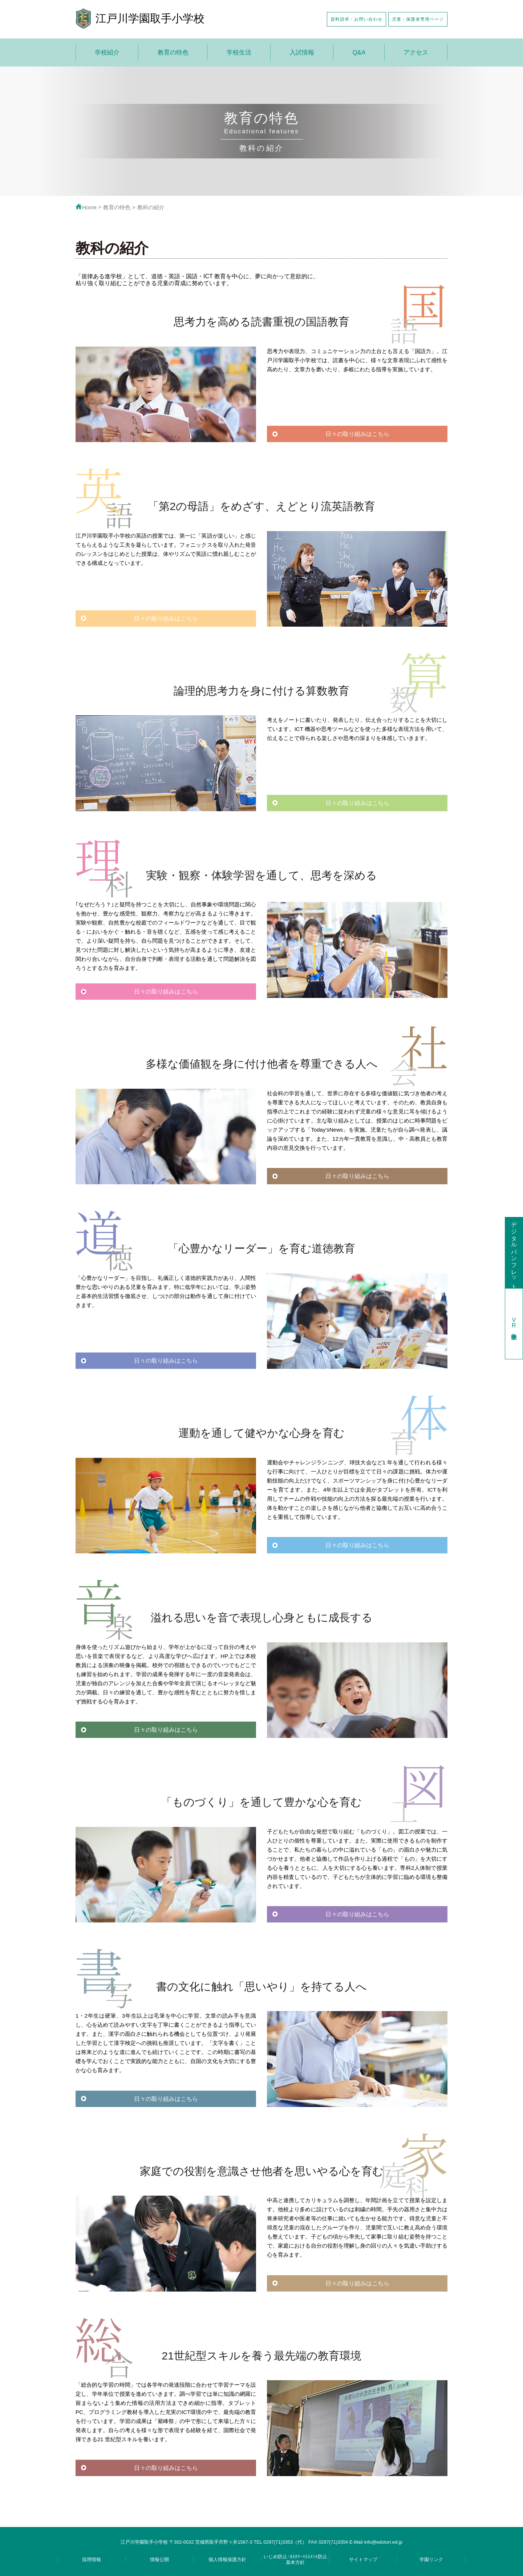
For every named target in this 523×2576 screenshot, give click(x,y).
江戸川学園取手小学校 (150, 18)
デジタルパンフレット (514, 1252)
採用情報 (91, 2559)
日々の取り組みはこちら (357, 433)
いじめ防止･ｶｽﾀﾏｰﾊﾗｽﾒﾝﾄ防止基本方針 (295, 2559)
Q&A (358, 52)
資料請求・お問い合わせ (356, 19)
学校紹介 (107, 52)
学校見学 (514, 1323)
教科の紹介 (151, 207)
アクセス (416, 52)
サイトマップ (363, 2559)
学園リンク (431, 2559)
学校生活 (239, 52)
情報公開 (159, 2559)
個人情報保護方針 (227, 2559)
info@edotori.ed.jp (383, 2542)
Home (86, 207)
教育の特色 (173, 52)
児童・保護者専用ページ (418, 19)
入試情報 (301, 52)
